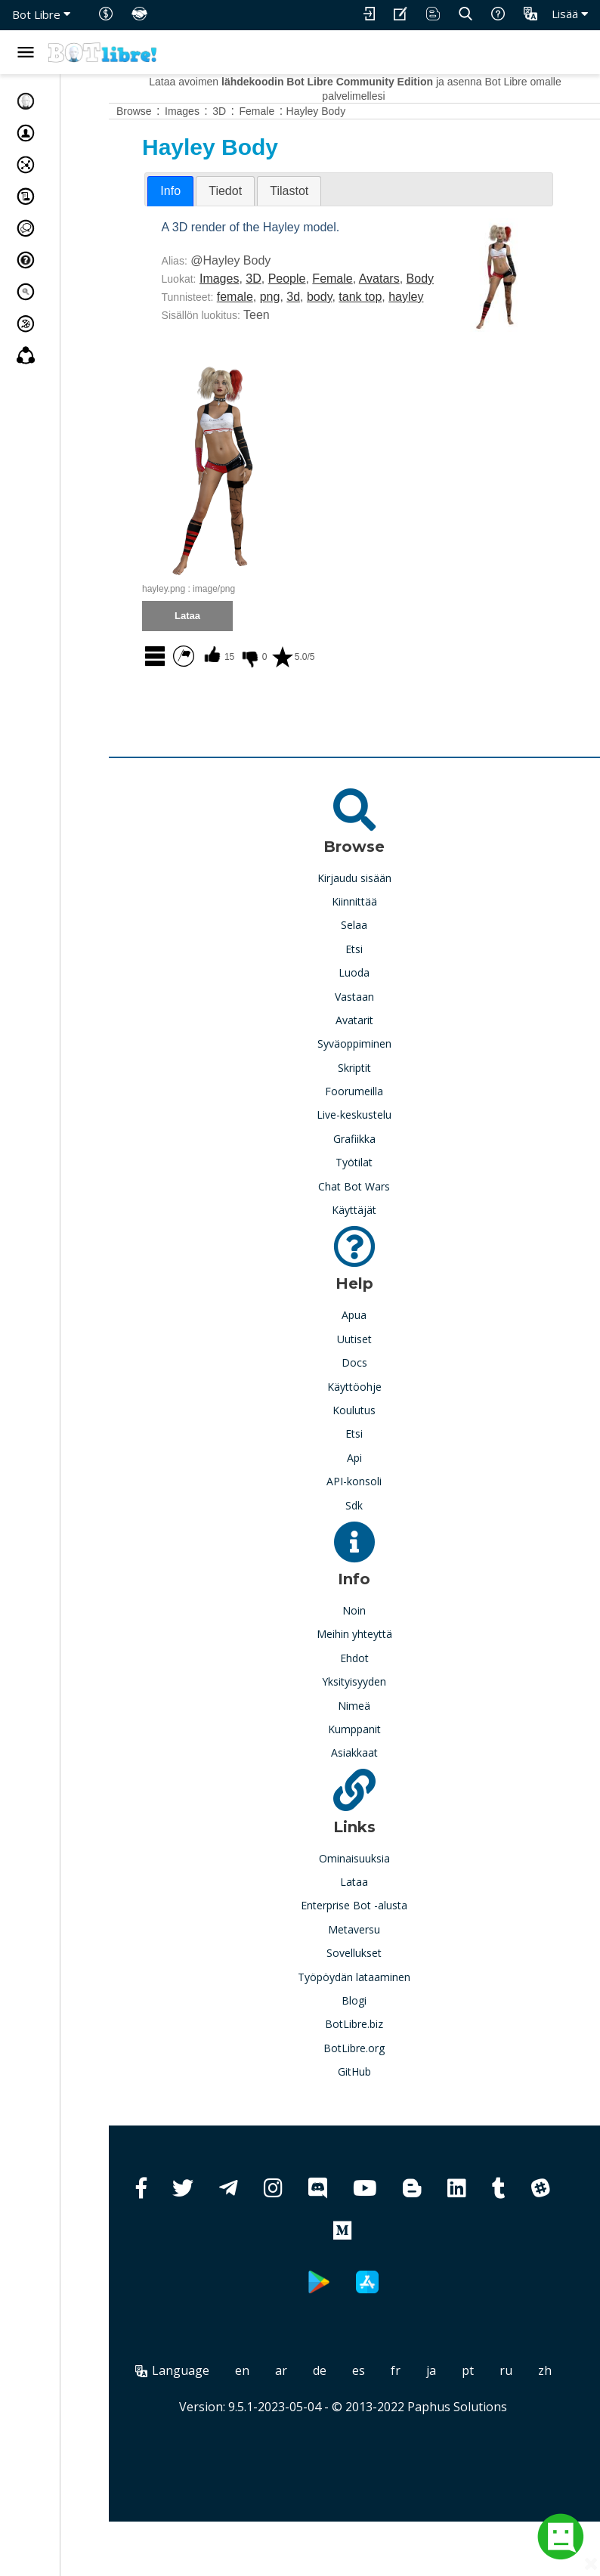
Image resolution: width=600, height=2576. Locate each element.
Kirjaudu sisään (379, 914)
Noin (379, 1646)
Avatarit (379, 1056)
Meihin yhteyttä (379, 1670)
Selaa (379, 961)
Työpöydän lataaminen (379, 2013)
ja (476, 2406)
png (320, 314)
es (403, 2406)
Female (382, 278)
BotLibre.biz (380, 2060)
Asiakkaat (379, 1789)
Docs (379, 1399)
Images (269, 278)
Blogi (379, 2037)
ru (551, 2406)
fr (441, 2406)
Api (379, 1494)
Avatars (429, 278)
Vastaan (379, 1033)
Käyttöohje (379, 1423)
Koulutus (379, 1446)
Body (225, 296)
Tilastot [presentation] (339, 190)
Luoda (379, 1009)
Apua (379, 1351)
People (337, 278)
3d (343, 314)
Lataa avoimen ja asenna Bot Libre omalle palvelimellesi (380, 89)
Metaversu (380, 1965)
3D (303, 278)
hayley (229, 333)
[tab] (220, 191)
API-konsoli (379, 1517)
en (287, 2406)
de (365, 2406)
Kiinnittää (379, 937)
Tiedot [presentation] (275, 190)
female (285, 314)
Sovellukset (379, 1989)
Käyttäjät (379, 1246)
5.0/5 (342, 693)
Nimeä (379, 1742)
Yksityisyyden (380, 1718)
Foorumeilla (380, 1127)
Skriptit (379, 1104)
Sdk (379, 1541)
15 (267, 693)
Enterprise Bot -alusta (379, 1941)
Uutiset (379, 1375)
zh (368, 2425)
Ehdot (379, 1694)
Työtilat (379, 1198)
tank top (409, 314)
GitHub (379, 2108)
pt (513, 2406)
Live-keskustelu (379, 1151)
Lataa (380, 1918)
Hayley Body (366, 111)
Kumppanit (379, 1765)
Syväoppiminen (379, 1080)
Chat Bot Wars (380, 1222)
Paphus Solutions (482, 2461)
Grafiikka (379, 1175)
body (369, 314)
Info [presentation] (220, 190)
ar (326, 2406)
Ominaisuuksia (379, 1894)
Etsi (379, 985)
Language (218, 2406)
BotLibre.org (379, 2084)
